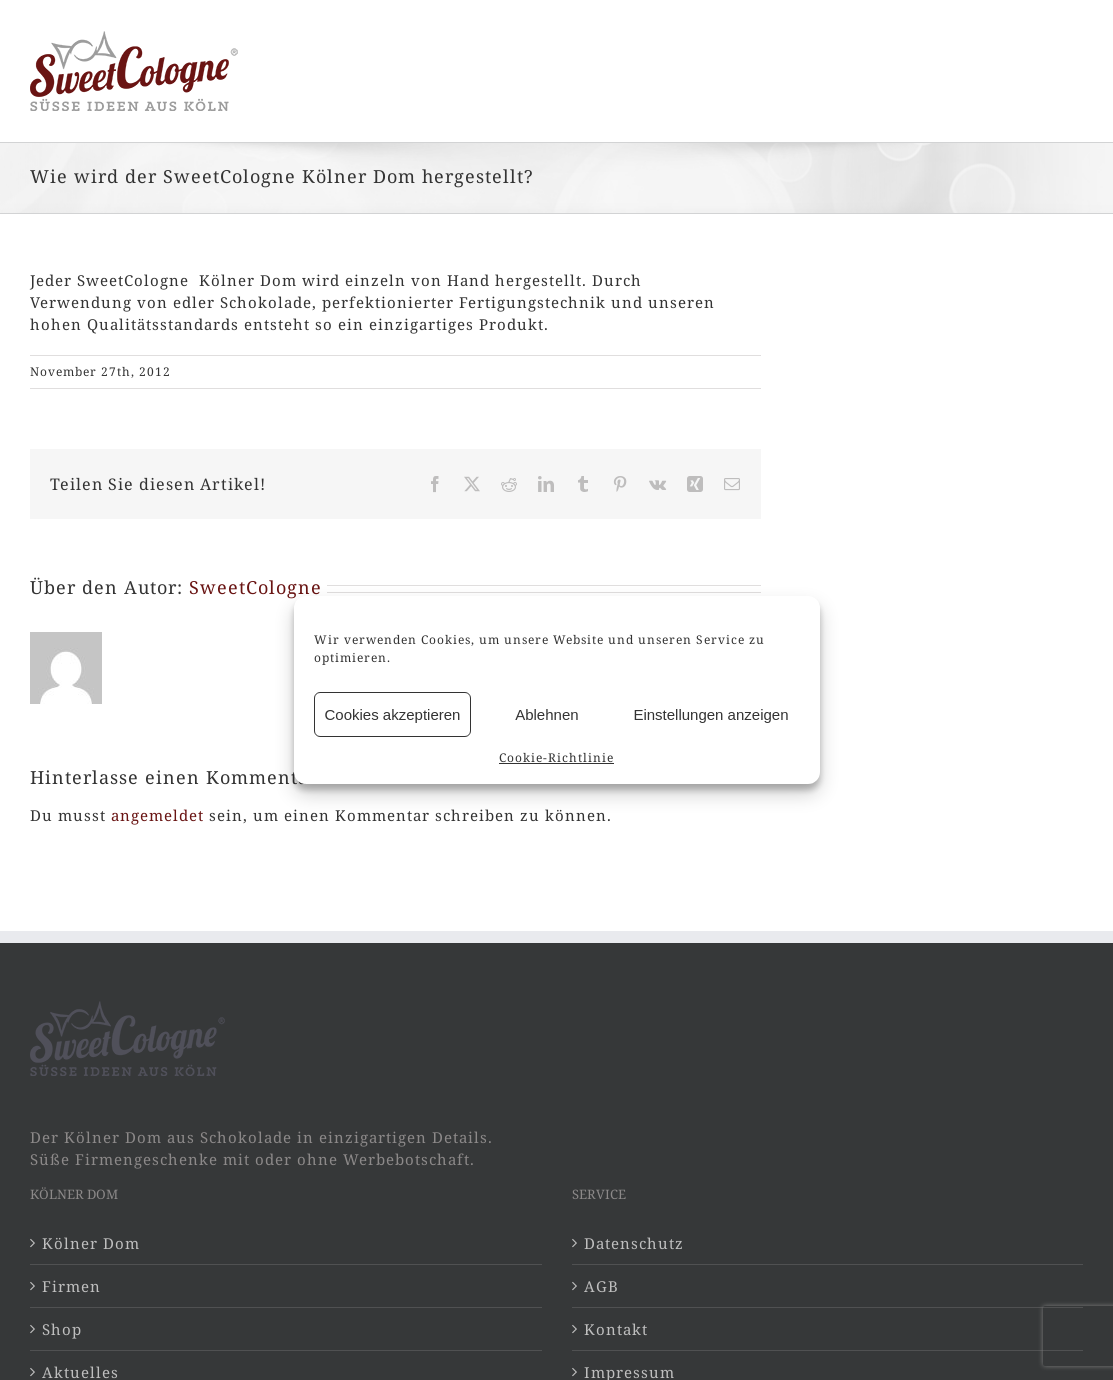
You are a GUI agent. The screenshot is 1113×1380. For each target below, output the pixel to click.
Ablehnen (546, 714)
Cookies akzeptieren (393, 714)
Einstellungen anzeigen (710, 714)
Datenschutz (634, 1243)
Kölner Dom (91, 1243)
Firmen (71, 1286)
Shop (62, 1329)
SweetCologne (255, 587)
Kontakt (616, 1329)
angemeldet (157, 815)
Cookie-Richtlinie (556, 757)
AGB (601, 1286)
